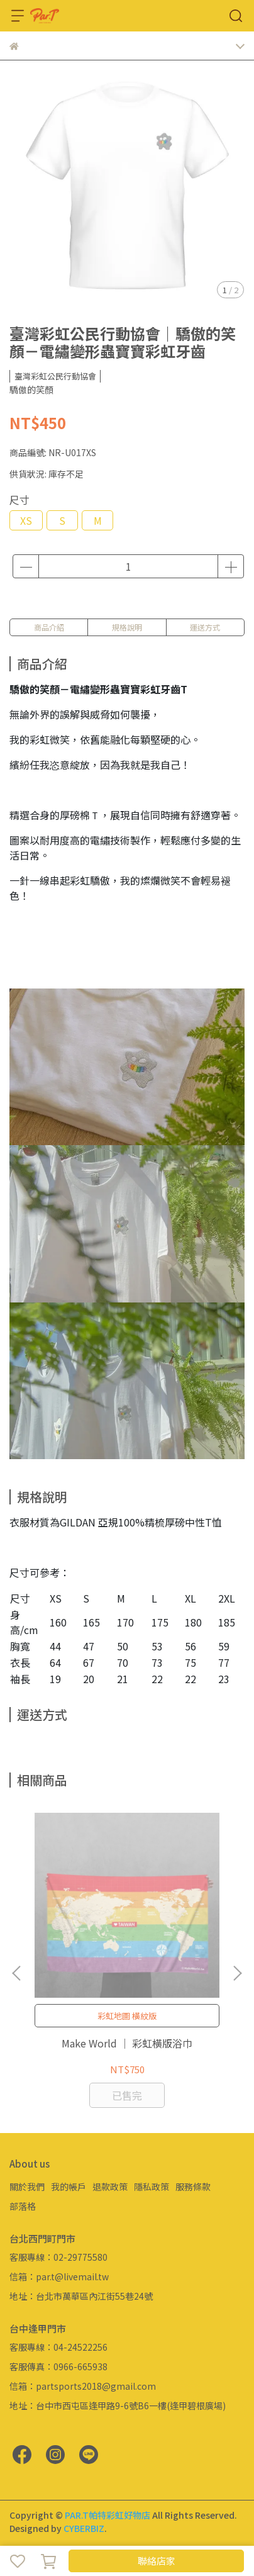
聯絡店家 (156, 2560)
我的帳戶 (68, 2186)
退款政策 (110, 2186)
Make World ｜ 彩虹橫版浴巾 (127, 2043)
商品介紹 (49, 627)
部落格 (22, 2206)
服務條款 (193, 2186)
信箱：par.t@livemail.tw (59, 2276)
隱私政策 (151, 2186)
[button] (237, 1973)
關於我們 (27, 2186)
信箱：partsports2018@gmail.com (82, 2386)
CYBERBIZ (84, 2528)
